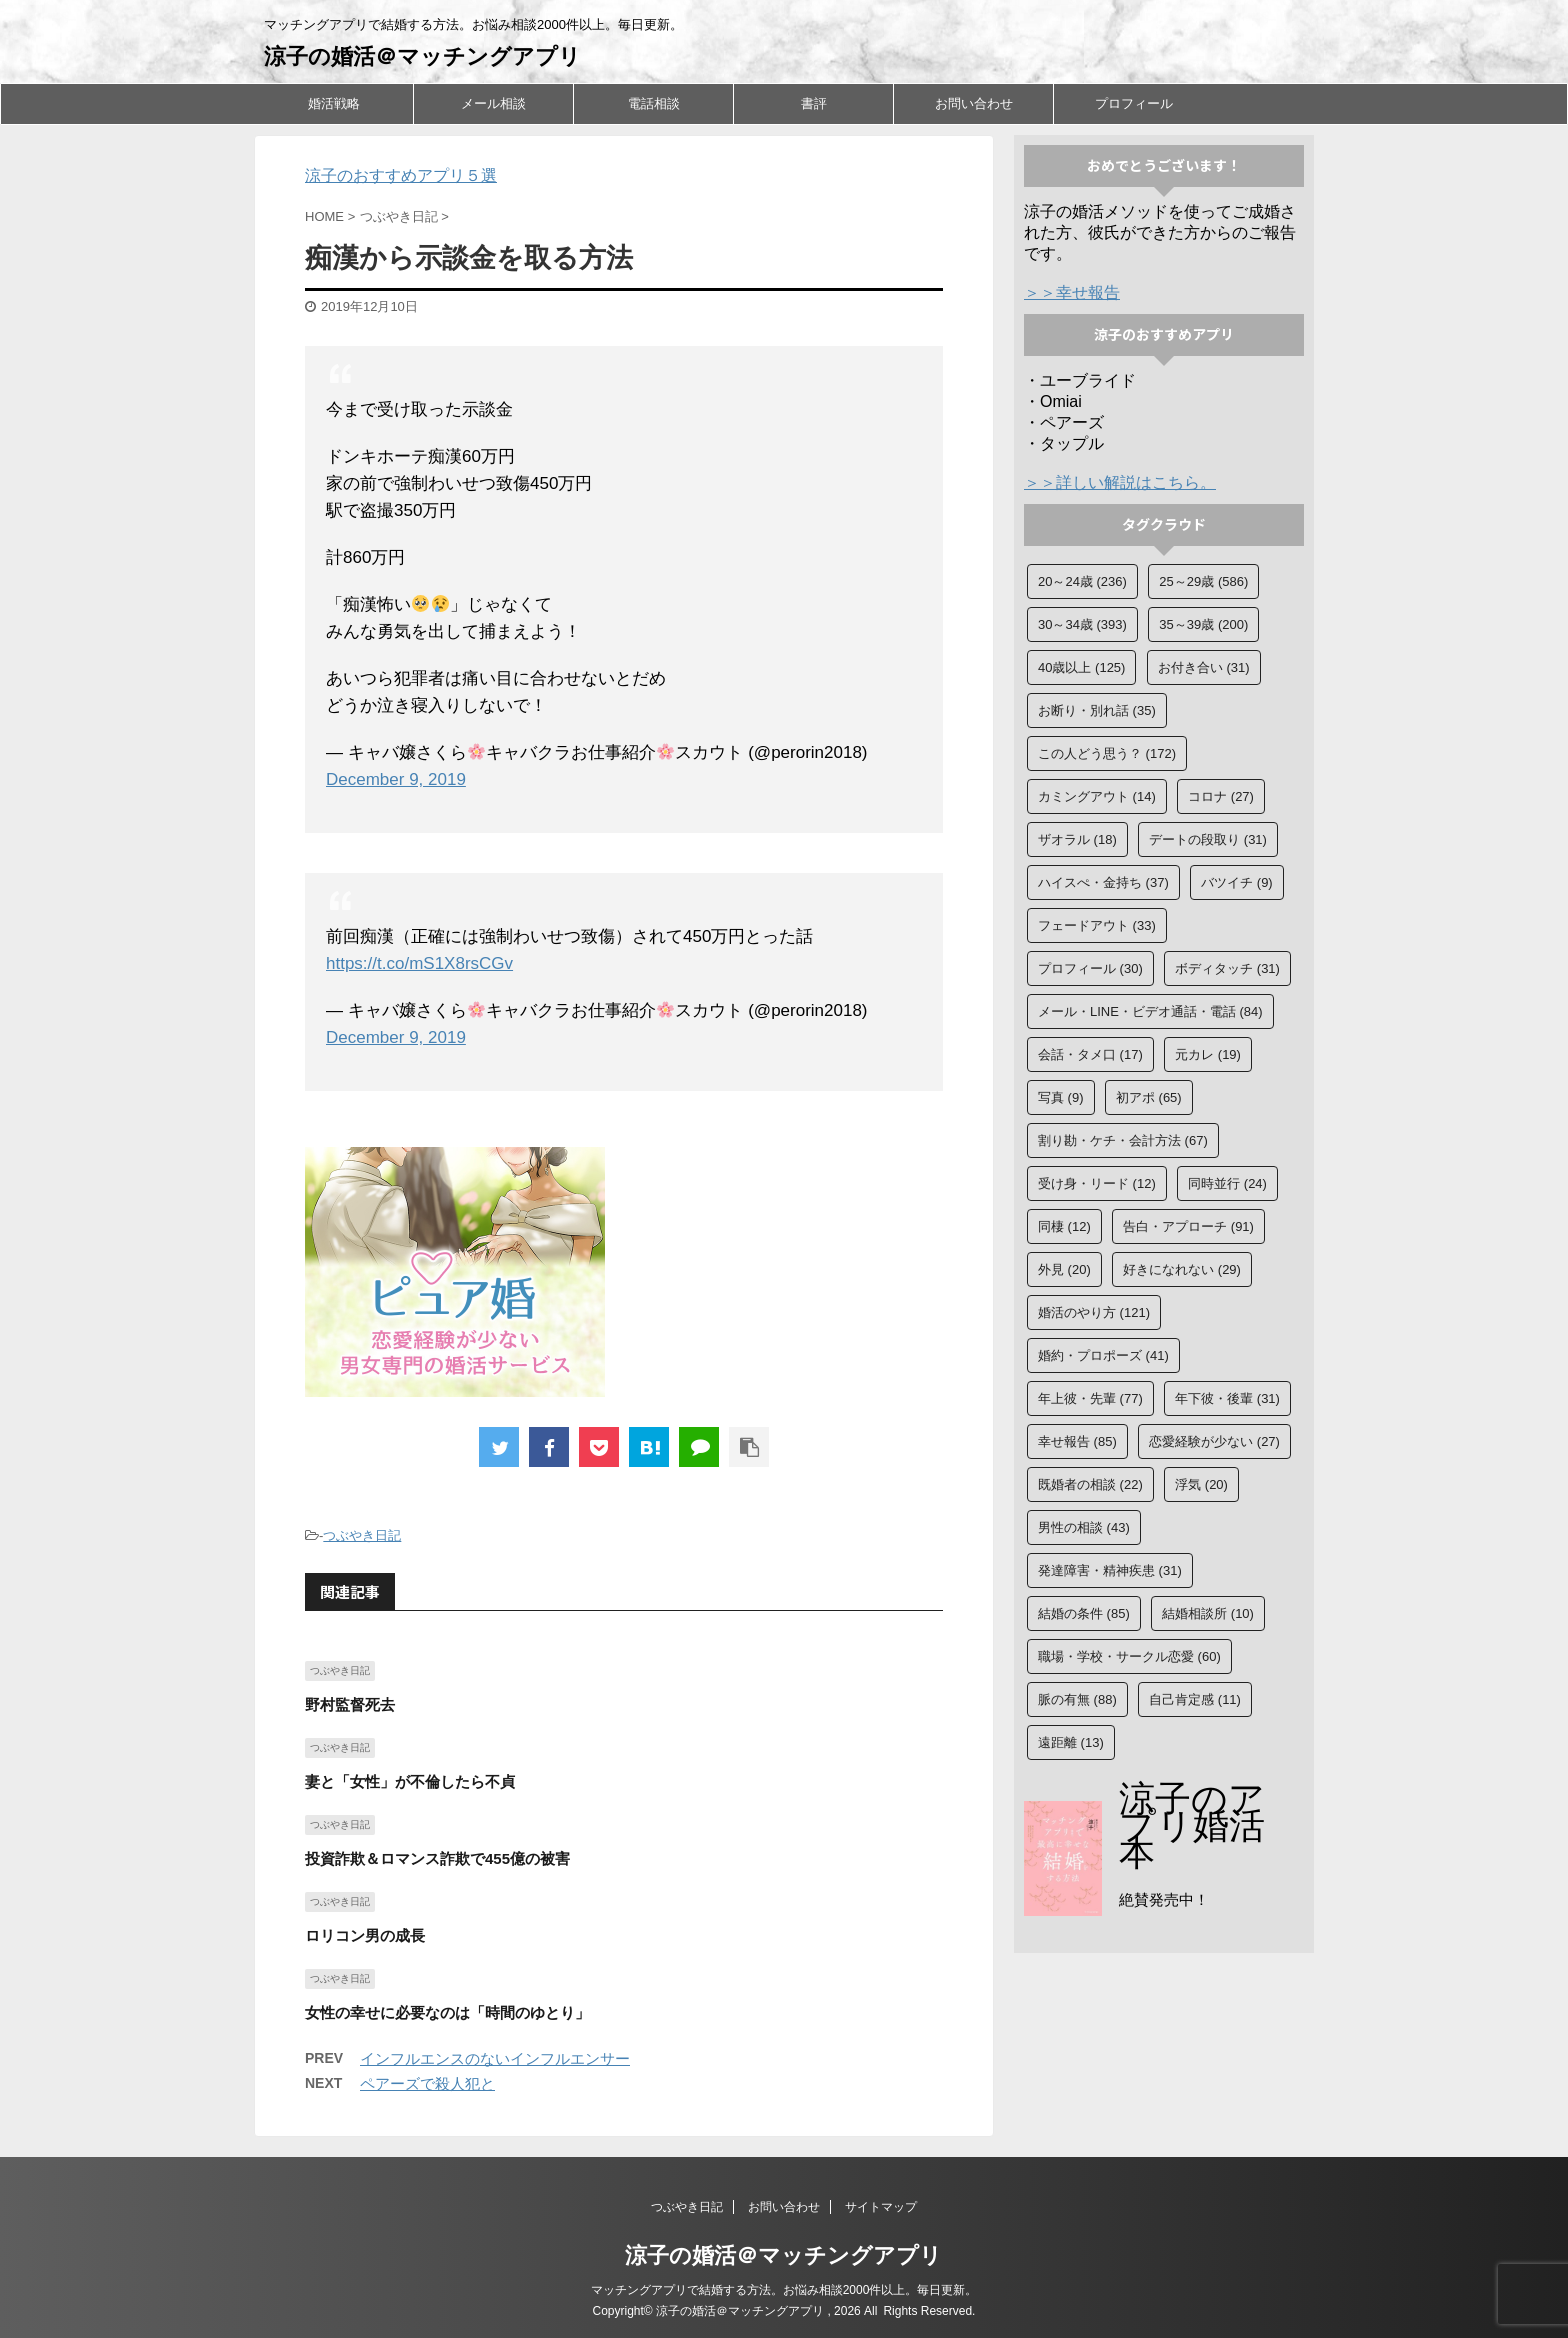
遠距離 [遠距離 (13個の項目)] (1071, 1742)
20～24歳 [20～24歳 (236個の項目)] (1082, 581)
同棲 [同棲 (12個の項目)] (1064, 1226)
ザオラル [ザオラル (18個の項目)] (1077, 839)
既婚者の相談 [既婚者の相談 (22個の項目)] (1090, 1484)
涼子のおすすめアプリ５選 (401, 175)
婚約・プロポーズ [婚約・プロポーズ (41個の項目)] (1103, 1355)
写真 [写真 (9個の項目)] (1061, 1097)
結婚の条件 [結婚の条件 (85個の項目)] (1084, 1613)
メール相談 (493, 103)
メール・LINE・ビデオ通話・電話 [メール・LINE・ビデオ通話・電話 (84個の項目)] (1150, 1011)
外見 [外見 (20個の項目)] (1064, 1269)
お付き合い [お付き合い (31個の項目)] (1204, 667)
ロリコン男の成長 (365, 1935)
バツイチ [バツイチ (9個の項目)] (1237, 882)
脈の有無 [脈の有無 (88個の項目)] (1077, 1699)
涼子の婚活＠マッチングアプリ (422, 56)
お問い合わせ (974, 103)
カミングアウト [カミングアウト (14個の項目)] (1097, 796)
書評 (814, 103)
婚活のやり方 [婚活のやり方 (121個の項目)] (1094, 1312)
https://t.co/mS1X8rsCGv (419, 963)
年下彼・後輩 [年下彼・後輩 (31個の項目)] (1227, 1398)
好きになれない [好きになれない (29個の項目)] (1182, 1269)
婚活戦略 (334, 103)
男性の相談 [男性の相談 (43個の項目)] (1084, 1527)
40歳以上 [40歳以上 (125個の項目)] (1081, 667)
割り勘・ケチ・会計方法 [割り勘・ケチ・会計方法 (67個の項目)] (1123, 1140)
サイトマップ (881, 2207)
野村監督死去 (350, 1704)
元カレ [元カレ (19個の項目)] (1208, 1054)
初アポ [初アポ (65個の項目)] (1149, 1097)
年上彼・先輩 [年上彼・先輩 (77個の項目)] (1090, 1398)
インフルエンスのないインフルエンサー (495, 2058)
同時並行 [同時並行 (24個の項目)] (1227, 1183)
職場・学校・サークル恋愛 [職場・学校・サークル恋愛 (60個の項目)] (1129, 1656)
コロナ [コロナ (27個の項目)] (1221, 796)
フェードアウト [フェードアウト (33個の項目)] (1097, 925)
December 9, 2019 (396, 779)
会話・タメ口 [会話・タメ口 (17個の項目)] (1090, 1054)
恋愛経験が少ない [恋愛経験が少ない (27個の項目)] (1214, 1441)
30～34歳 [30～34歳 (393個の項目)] (1082, 624)
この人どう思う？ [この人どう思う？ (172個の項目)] (1107, 753)
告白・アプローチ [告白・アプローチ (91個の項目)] (1188, 1226)
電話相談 (654, 103)
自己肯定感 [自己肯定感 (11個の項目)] (1195, 1699)
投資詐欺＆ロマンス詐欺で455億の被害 (437, 1858)
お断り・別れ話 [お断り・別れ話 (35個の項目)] (1097, 710)
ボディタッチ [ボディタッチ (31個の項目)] (1227, 968)
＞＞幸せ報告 (1072, 292)
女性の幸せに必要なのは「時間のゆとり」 (447, 2012)
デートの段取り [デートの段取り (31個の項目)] (1208, 839)
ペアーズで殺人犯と (427, 2083)
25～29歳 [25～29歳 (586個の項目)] (1203, 581)
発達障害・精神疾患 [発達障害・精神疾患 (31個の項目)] (1110, 1570)
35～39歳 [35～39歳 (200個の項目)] (1203, 624)
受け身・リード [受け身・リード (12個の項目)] (1097, 1183)
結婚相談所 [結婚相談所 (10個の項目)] (1208, 1613)
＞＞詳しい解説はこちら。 (1120, 482)
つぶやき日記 (362, 1535)
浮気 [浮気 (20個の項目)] (1201, 1484)
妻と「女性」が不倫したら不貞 (410, 1781)
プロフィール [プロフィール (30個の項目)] (1090, 968)
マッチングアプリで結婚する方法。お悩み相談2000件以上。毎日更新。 (784, 2290)
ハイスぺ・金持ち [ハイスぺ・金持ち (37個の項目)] (1103, 882)
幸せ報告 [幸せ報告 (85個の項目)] (1077, 1441)
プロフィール (1134, 103)
